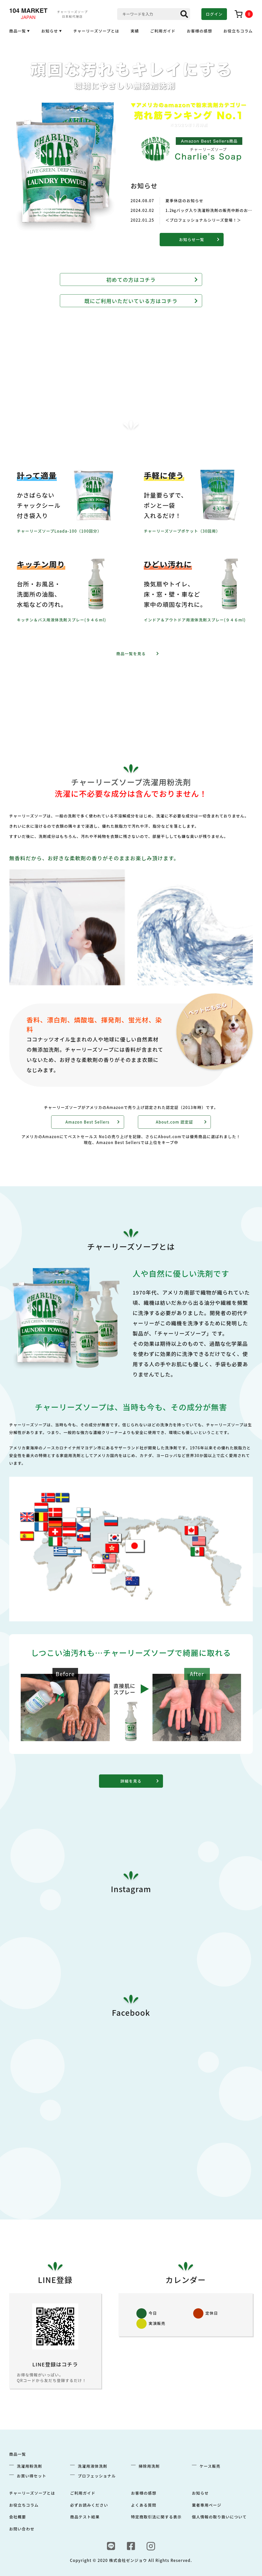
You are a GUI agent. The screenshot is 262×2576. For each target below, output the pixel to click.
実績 (134, 31)
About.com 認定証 (174, 1122)
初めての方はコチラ (131, 279)
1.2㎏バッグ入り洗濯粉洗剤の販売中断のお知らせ (209, 211)
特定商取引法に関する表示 (156, 2516)
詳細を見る (131, 1781)
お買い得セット (32, 2475)
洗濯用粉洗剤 (29, 2466)
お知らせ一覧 (191, 239)
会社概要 (17, 2516)
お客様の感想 (199, 31)
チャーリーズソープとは (96, 31)
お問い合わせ (22, 2528)
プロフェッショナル (97, 2475)
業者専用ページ (206, 2505)
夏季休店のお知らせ (184, 200)
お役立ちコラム (238, 31)
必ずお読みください (89, 2505)
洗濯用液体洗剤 (92, 2466)
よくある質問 (143, 2505)
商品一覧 (17, 31)
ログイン (214, 14)
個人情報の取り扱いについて (219, 2516)
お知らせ (49, 31)
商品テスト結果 (85, 2516)
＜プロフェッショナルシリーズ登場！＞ (203, 220)
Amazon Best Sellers (88, 1122)
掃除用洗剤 (149, 2466)
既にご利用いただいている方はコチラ (131, 301)
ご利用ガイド (163, 31)
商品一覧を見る (131, 653)
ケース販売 (210, 2466)
